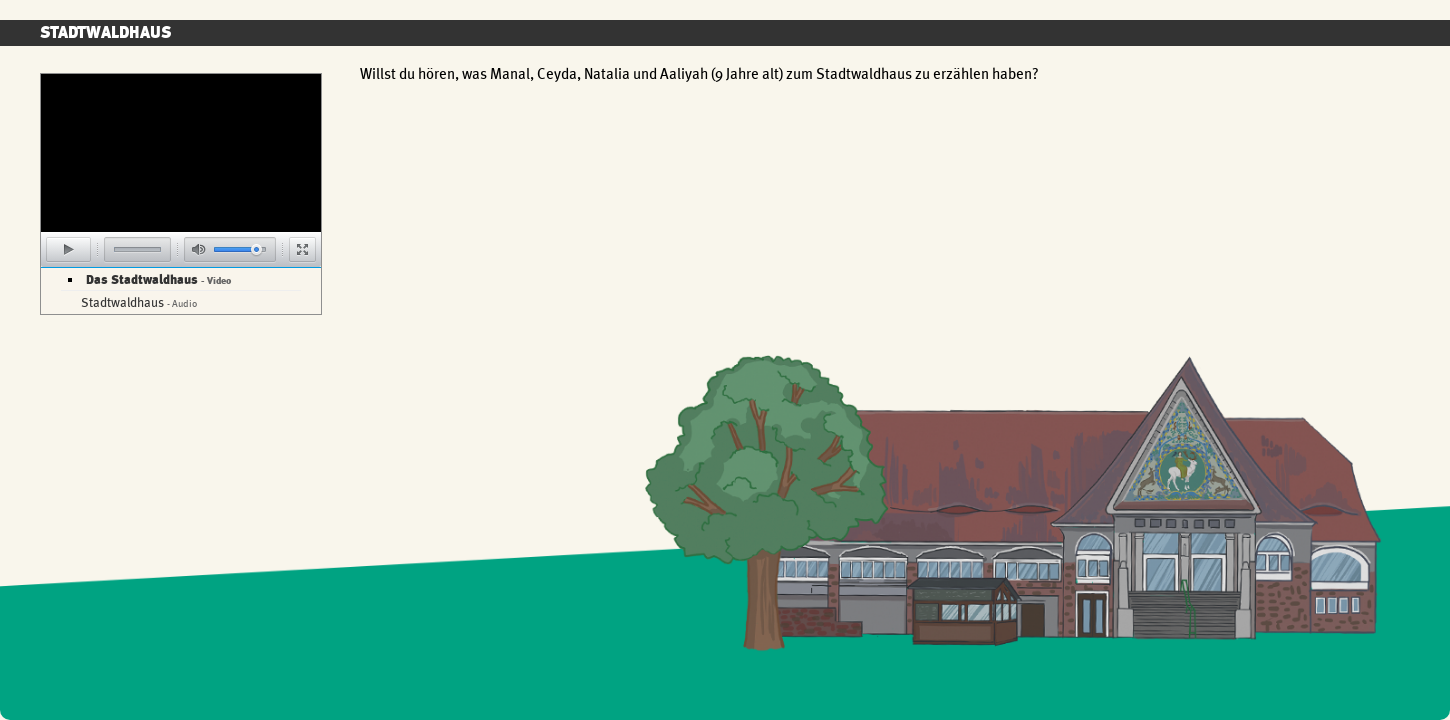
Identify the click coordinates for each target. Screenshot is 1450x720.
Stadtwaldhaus (139, 302)
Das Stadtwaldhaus (158, 279)
